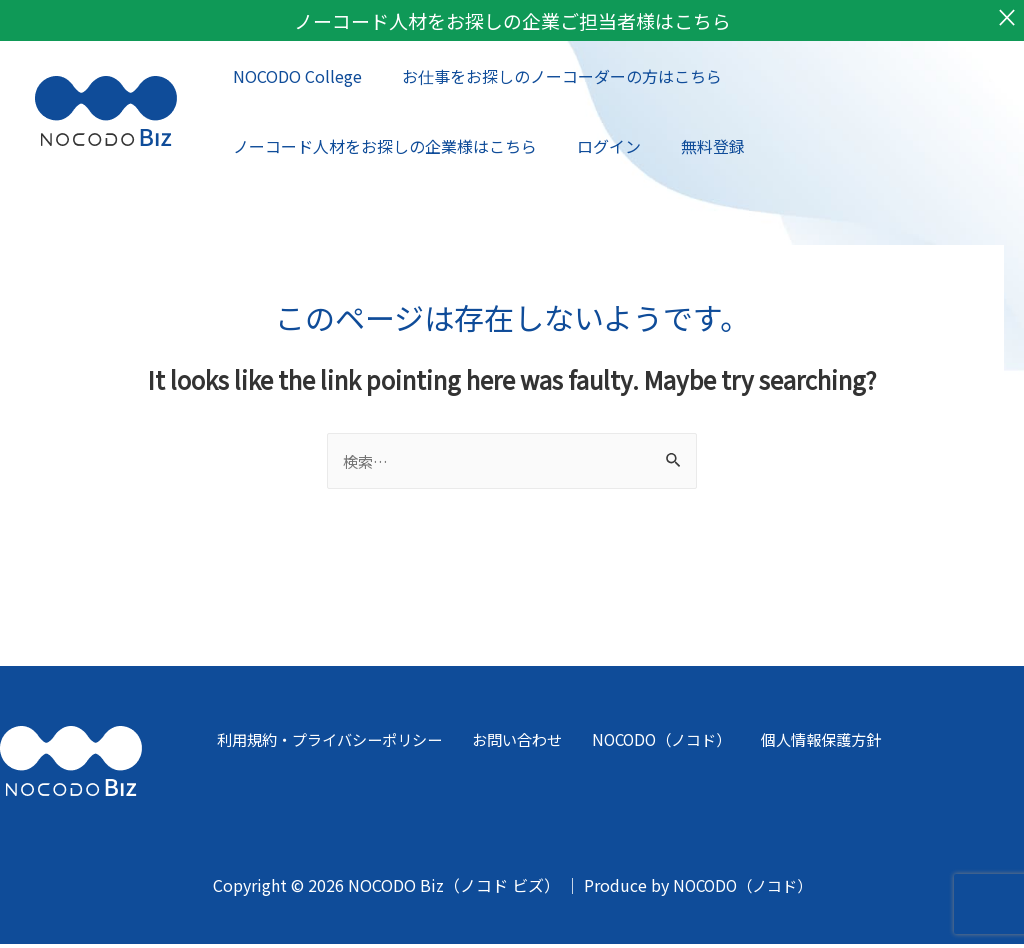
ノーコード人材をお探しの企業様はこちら (381, 148)
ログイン (597, 148)
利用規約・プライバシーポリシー (325, 744)
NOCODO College (293, 78)
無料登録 (693, 148)
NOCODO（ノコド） (647, 744)
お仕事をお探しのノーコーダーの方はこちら (550, 78)
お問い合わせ (509, 744)
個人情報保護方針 (801, 744)
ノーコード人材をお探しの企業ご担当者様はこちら (512, 21)
